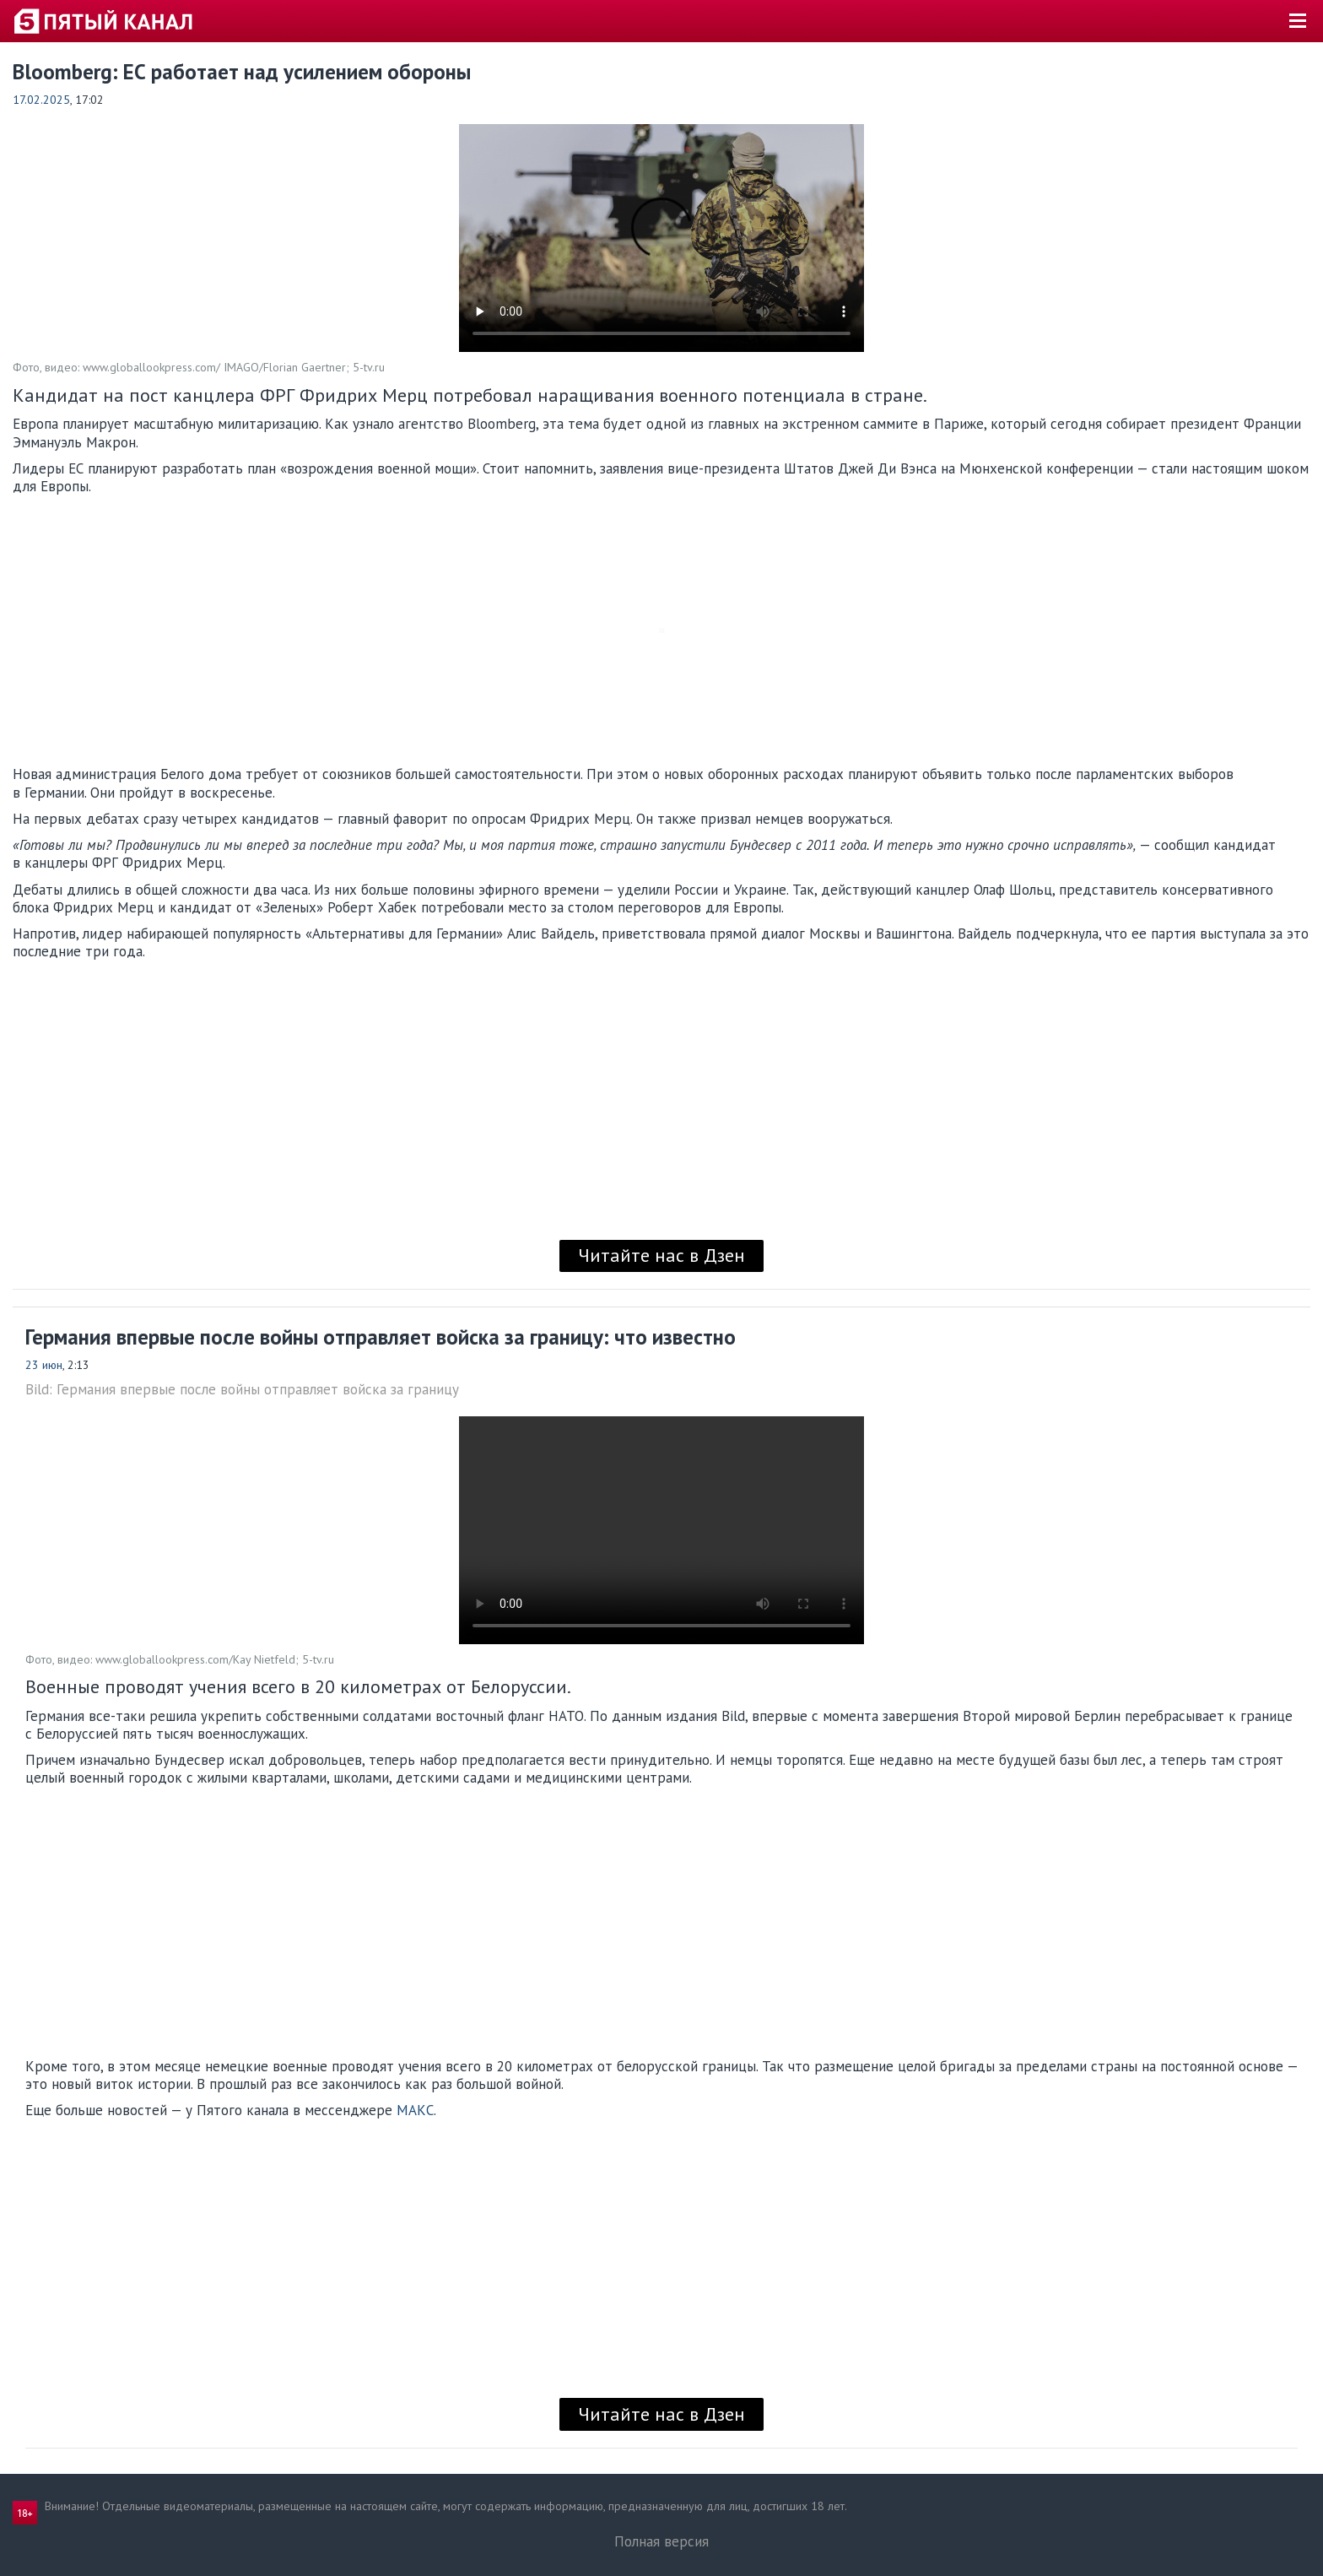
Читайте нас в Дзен (661, 1255)
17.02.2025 (41, 99)
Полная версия (661, 2541)
